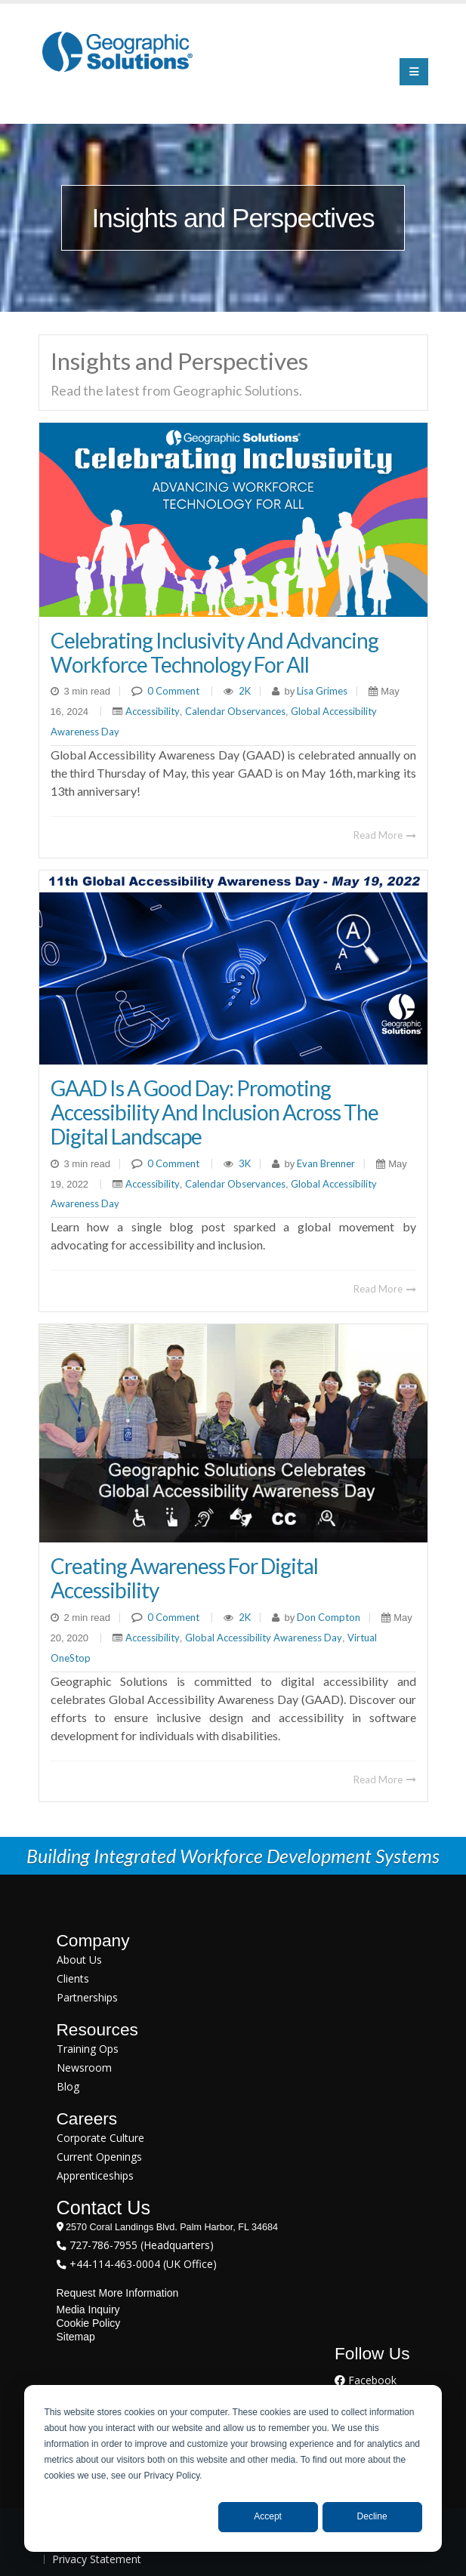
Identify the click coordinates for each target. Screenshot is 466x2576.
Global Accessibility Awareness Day (263, 1638)
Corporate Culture (100, 2138)
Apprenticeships (95, 2175)
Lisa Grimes (321, 691)
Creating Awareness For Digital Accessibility (184, 1578)
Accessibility (152, 711)
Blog (68, 2086)
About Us (79, 1959)
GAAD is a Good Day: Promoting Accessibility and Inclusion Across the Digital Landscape (214, 1112)
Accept (268, 2516)
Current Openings (99, 2156)
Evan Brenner (325, 1163)
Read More (384, 835)
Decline (372, 2516)
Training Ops (88, 2048)
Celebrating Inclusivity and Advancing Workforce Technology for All (214, 652)
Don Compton (327, 1617)
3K (245, 1163)
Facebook (366, 2380)
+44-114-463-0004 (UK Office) (141, 2264)
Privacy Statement (96, 2559)
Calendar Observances (235, 711)
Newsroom (84, 2067)
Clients (73, 1978)
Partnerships (87, 1997)
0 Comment (173, 691)
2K (245, 691)
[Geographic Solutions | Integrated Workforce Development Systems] (117, 51)
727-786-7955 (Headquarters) (140, 2245)
